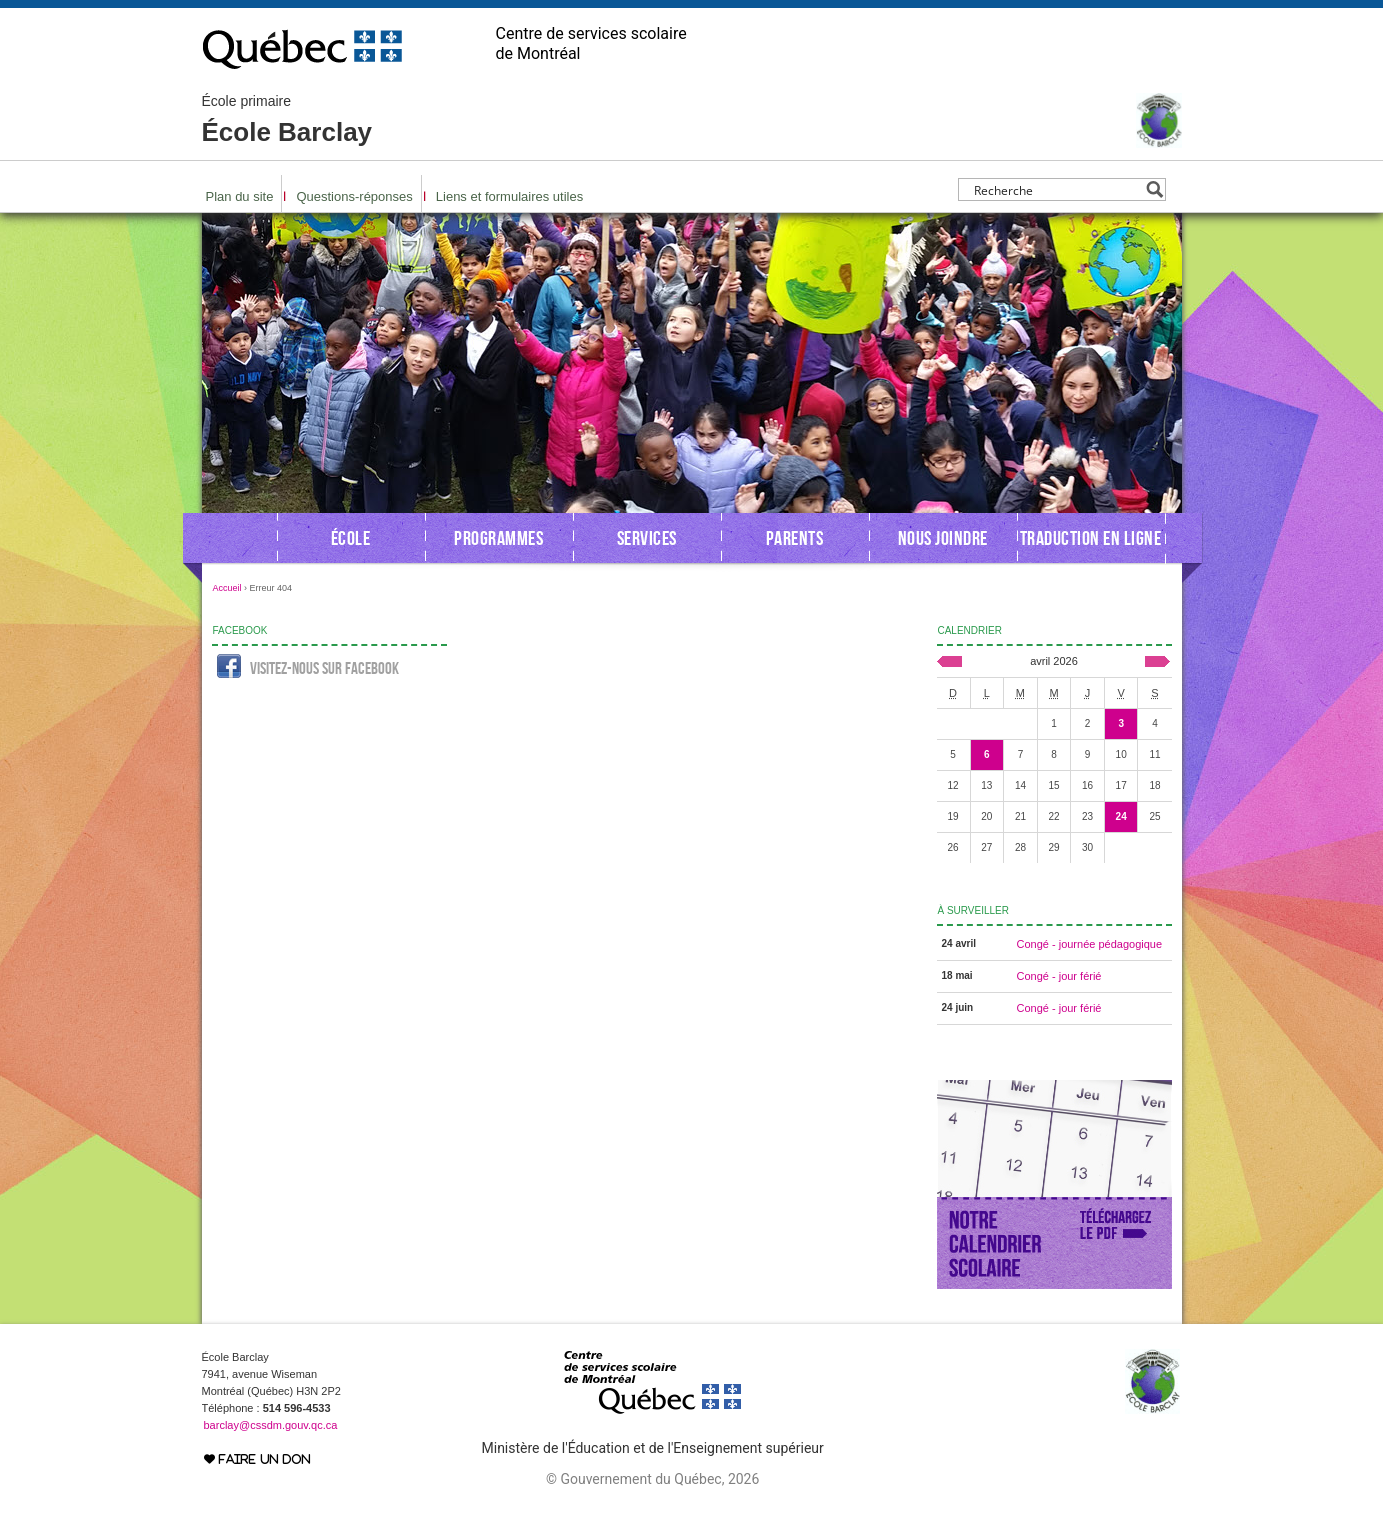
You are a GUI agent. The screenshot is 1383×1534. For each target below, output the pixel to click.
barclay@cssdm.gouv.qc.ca (271, 1425)
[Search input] (1056, 189)
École (351, 538)
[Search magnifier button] (1154, 189)
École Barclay (287, 120)
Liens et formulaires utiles (509, 196)
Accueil (227, 588)
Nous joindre (943, 538)
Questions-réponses (354, 196)
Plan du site (240, 196)
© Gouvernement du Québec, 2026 (652, 1479)
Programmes (498, 538)
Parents (795, 538)
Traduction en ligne (1091, 538)
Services (647, 538)
